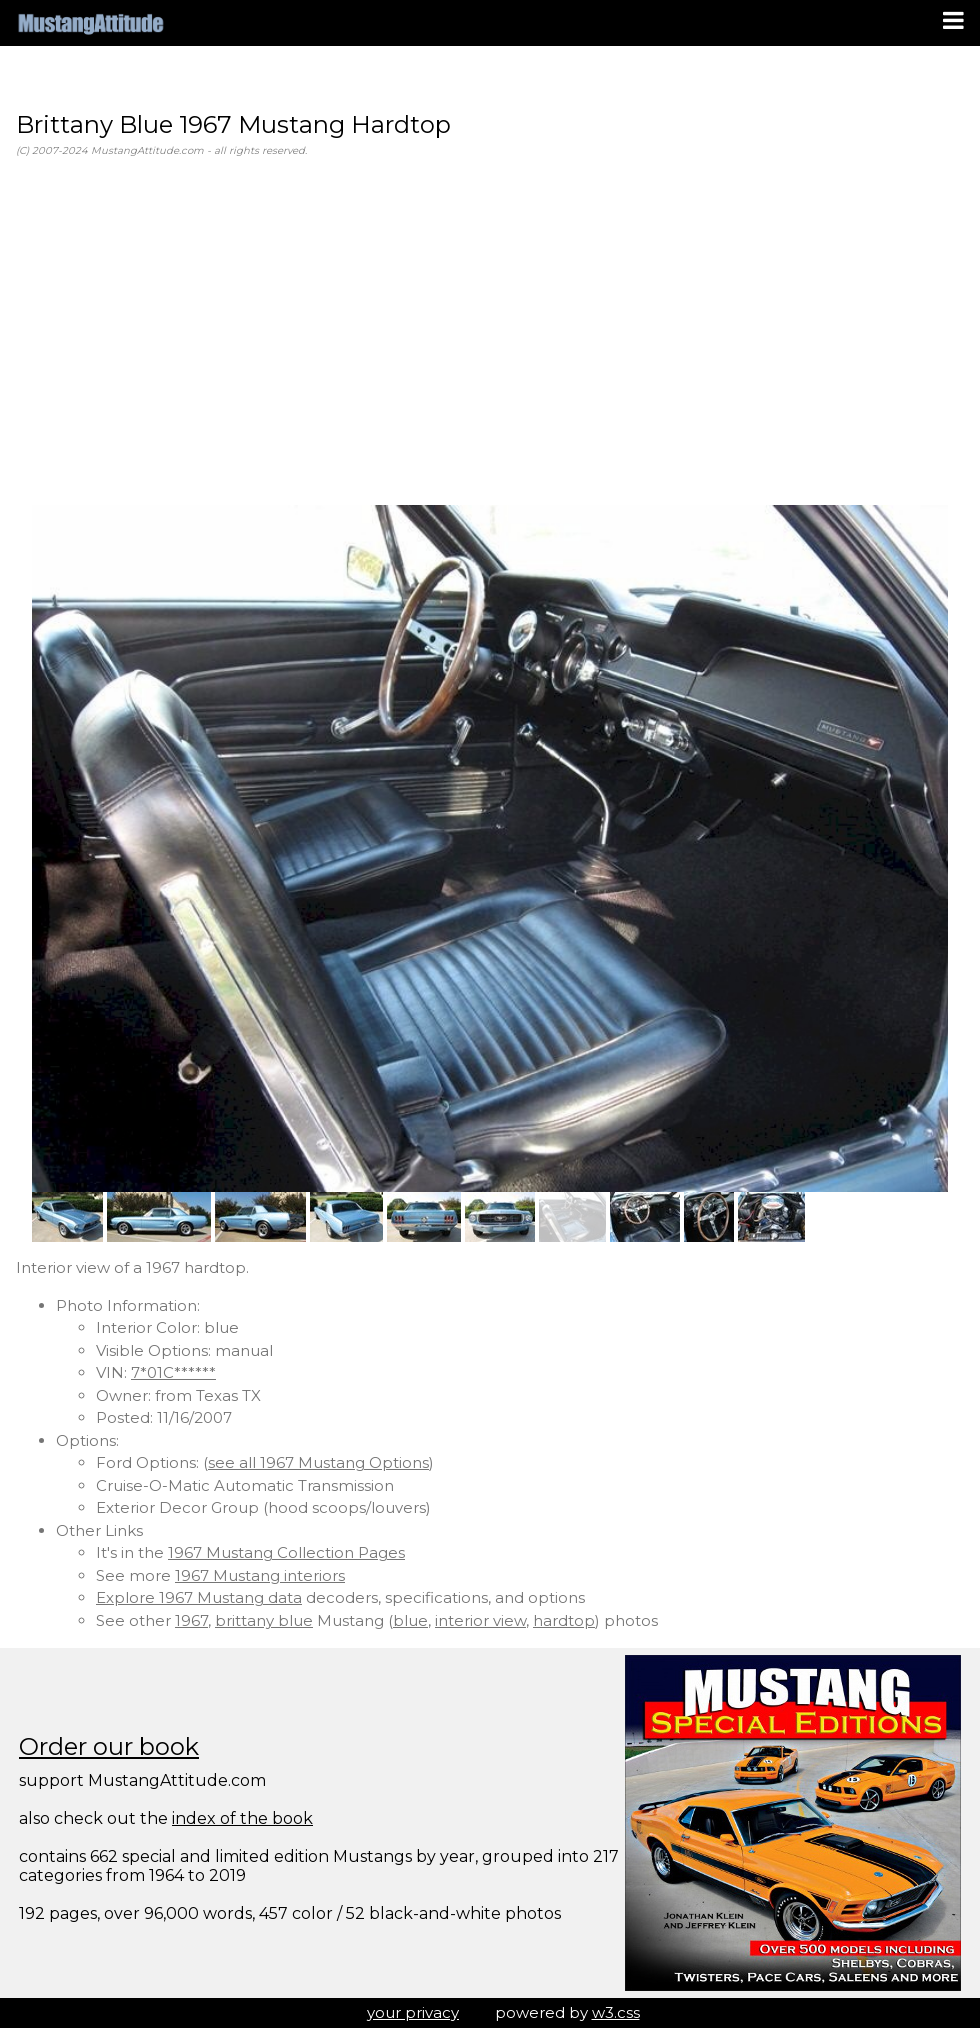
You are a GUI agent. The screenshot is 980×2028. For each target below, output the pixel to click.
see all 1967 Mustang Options (318, 1462)
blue (410, 1620)
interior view (480, 1620)
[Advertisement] (490, 332)
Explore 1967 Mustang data (199, 1597)
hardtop (564, 1620)
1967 (191, 1620)
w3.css (616, 2012)
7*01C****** (173, 1372)
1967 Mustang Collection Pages (286, 1552)
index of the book (242, 1818)
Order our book (109, 1746)
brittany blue (264, 1620)
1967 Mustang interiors (260, 1575)
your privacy (413, 2012)
